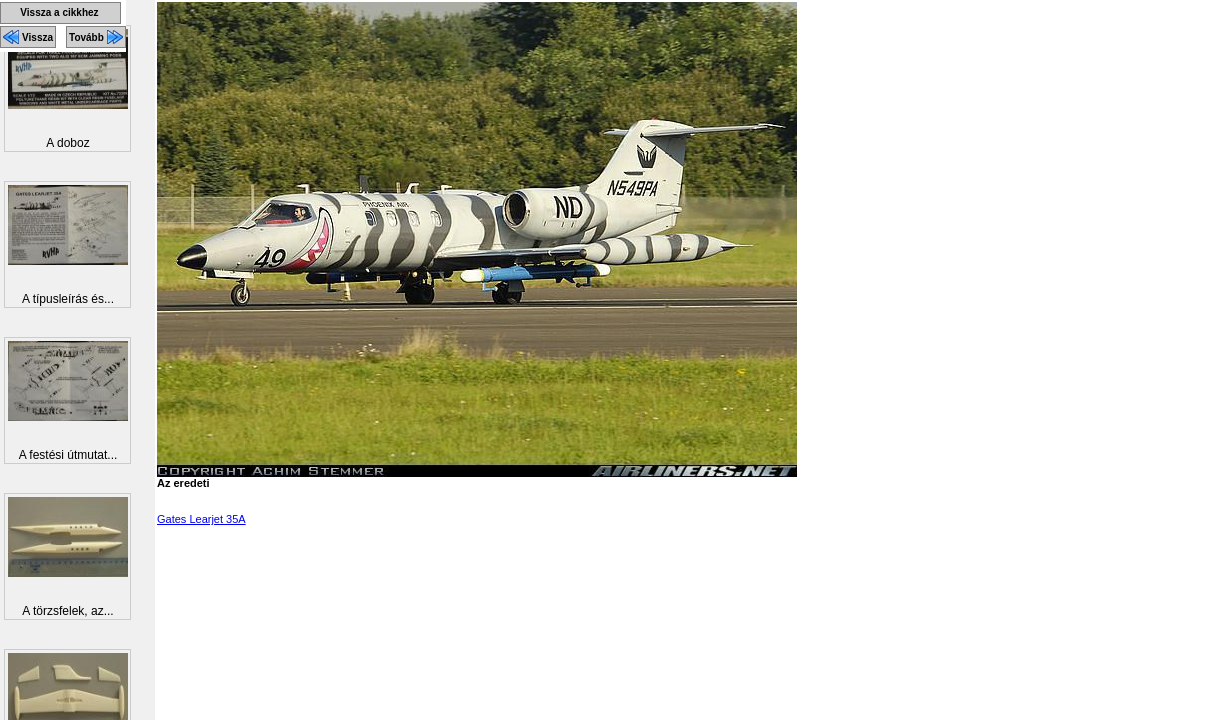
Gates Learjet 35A (201, 519)
